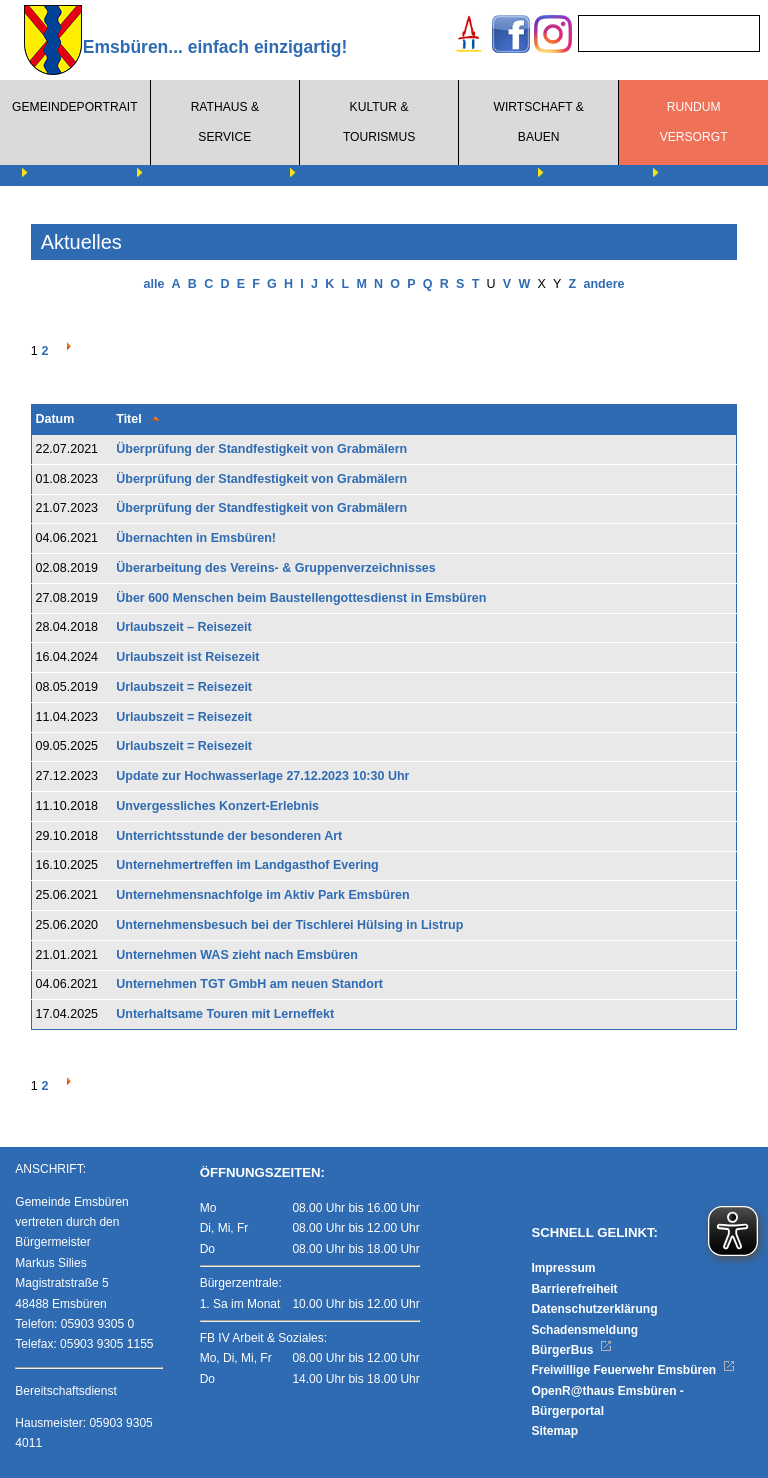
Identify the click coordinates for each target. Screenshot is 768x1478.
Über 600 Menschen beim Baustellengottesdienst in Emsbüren (301, 598)
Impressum (563, 1268)
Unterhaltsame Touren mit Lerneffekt (225, 1014)
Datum (54, 419)
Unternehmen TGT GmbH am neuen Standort (249, 984)
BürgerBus (571, 1350)
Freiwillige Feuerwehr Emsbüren (633, 1370)
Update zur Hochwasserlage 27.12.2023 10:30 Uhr (262, 776)
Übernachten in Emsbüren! (196, 538)
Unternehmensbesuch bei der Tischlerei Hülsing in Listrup (289, 925)
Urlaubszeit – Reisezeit (183, 627)
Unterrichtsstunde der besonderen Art (229, 836)
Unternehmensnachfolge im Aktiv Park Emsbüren (262, 895)
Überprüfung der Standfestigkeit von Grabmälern (261, 449)
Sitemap (554, 1431)
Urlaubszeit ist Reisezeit (187, 657)
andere (603, 284)
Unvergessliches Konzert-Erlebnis (217, 806)
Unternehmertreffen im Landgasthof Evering (247, 865)
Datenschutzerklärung (594, 1309)
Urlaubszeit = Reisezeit (184, 687)
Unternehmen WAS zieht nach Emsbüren (237, 955)
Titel (128, 419)
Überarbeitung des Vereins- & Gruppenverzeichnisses (276, 568)
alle (154, 284)
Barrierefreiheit (574, 1289)
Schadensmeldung (584, 1330)
